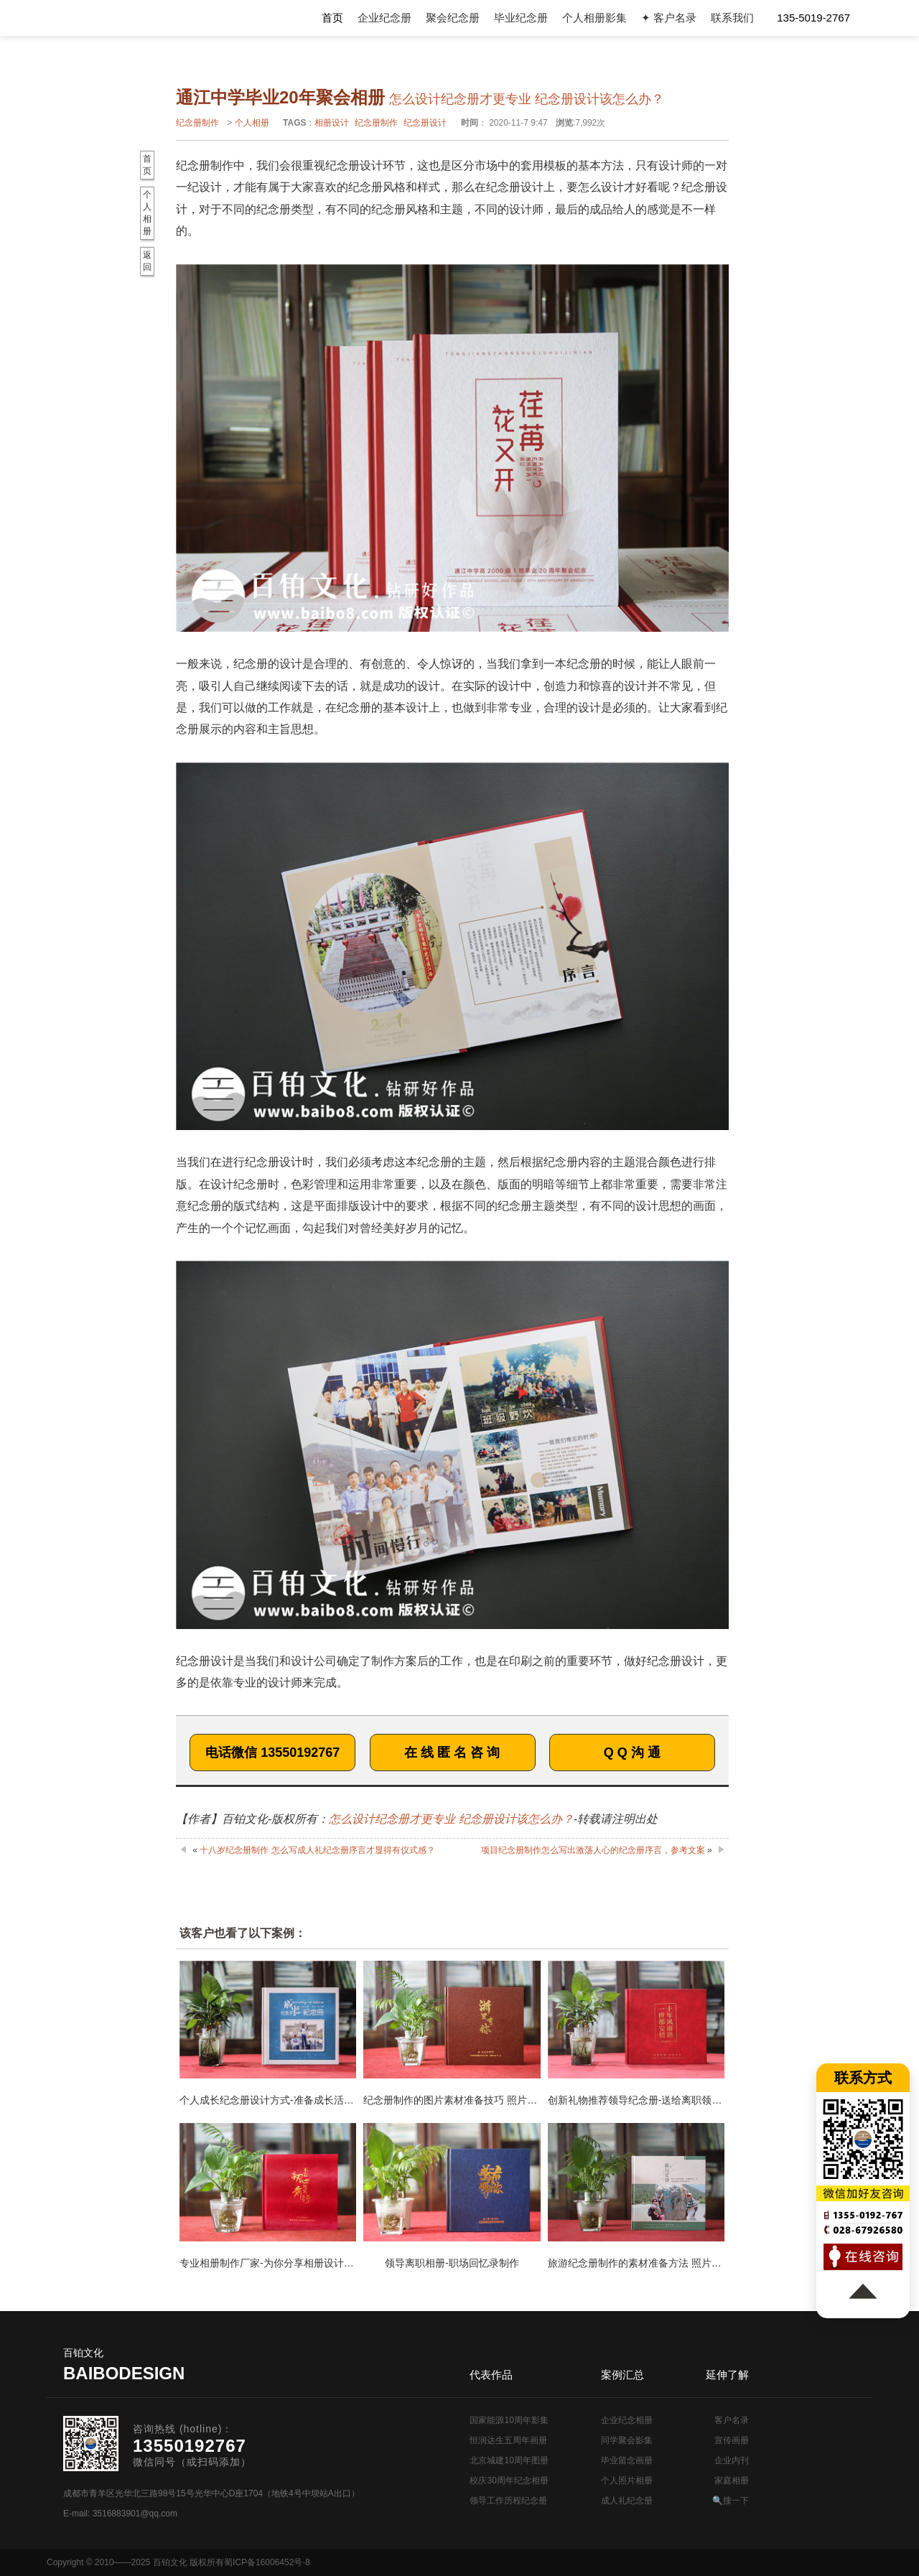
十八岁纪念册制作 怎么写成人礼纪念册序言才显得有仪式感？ (317, 1850)
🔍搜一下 (730, 2501)
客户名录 (731, 2420)
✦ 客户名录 (668, 17)
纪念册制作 (197, 123)
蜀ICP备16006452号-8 (267, 2562)
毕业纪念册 (521, 17)
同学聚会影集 (627, 2440)
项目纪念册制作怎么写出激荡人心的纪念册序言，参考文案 (593, 1850)
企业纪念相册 (627, 2420)
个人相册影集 (594, 17)
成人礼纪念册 (627, 2501)
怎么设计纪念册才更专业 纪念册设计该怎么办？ (451, 1819)
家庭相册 (731, 2480)
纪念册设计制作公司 (124, 18)
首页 (332, 17)
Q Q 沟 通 (632, 1752)
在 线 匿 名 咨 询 (452, 1752)
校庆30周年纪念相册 (509, 2480)
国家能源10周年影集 (509, 2420)
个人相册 (252, 123)
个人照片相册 (627, 2480)
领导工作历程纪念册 (508, 2501)
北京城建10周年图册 (509, 2460)
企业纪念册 (384, 17)
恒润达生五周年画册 (508, 2440)
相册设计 (331, 123)
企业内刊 (731, 2460)
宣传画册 (731, 2440)
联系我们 (732, 17)
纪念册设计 (425, 123)
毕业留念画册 (627, 2460)
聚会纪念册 (453, 17)
